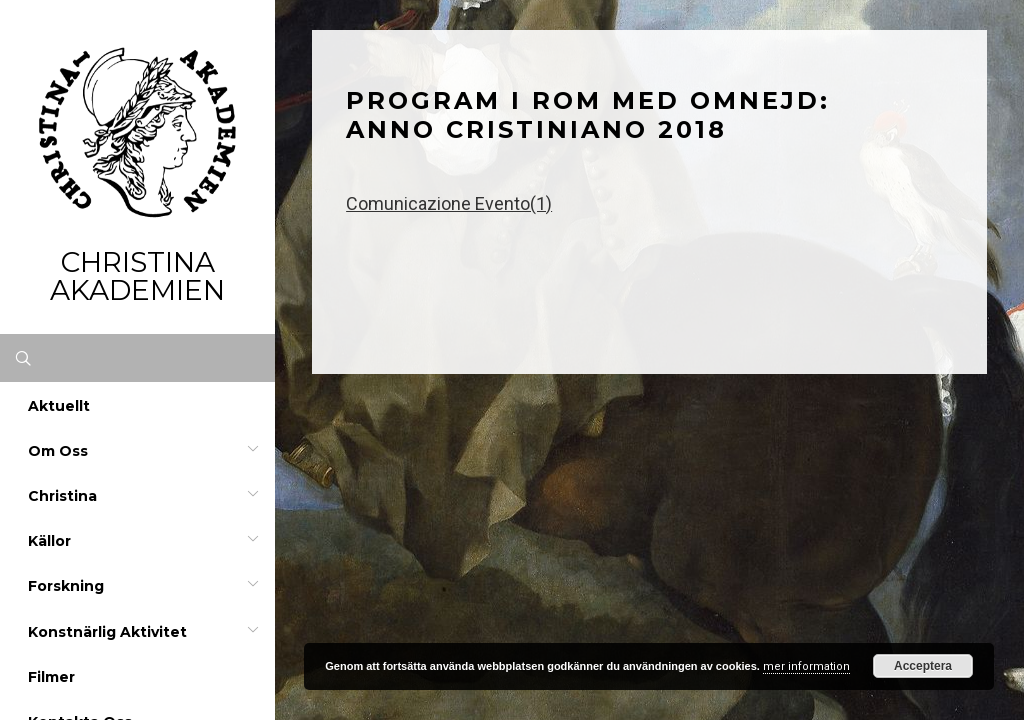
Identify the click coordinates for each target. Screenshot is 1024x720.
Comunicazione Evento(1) (449, 203)
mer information (806, 666)
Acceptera (923, 666)
